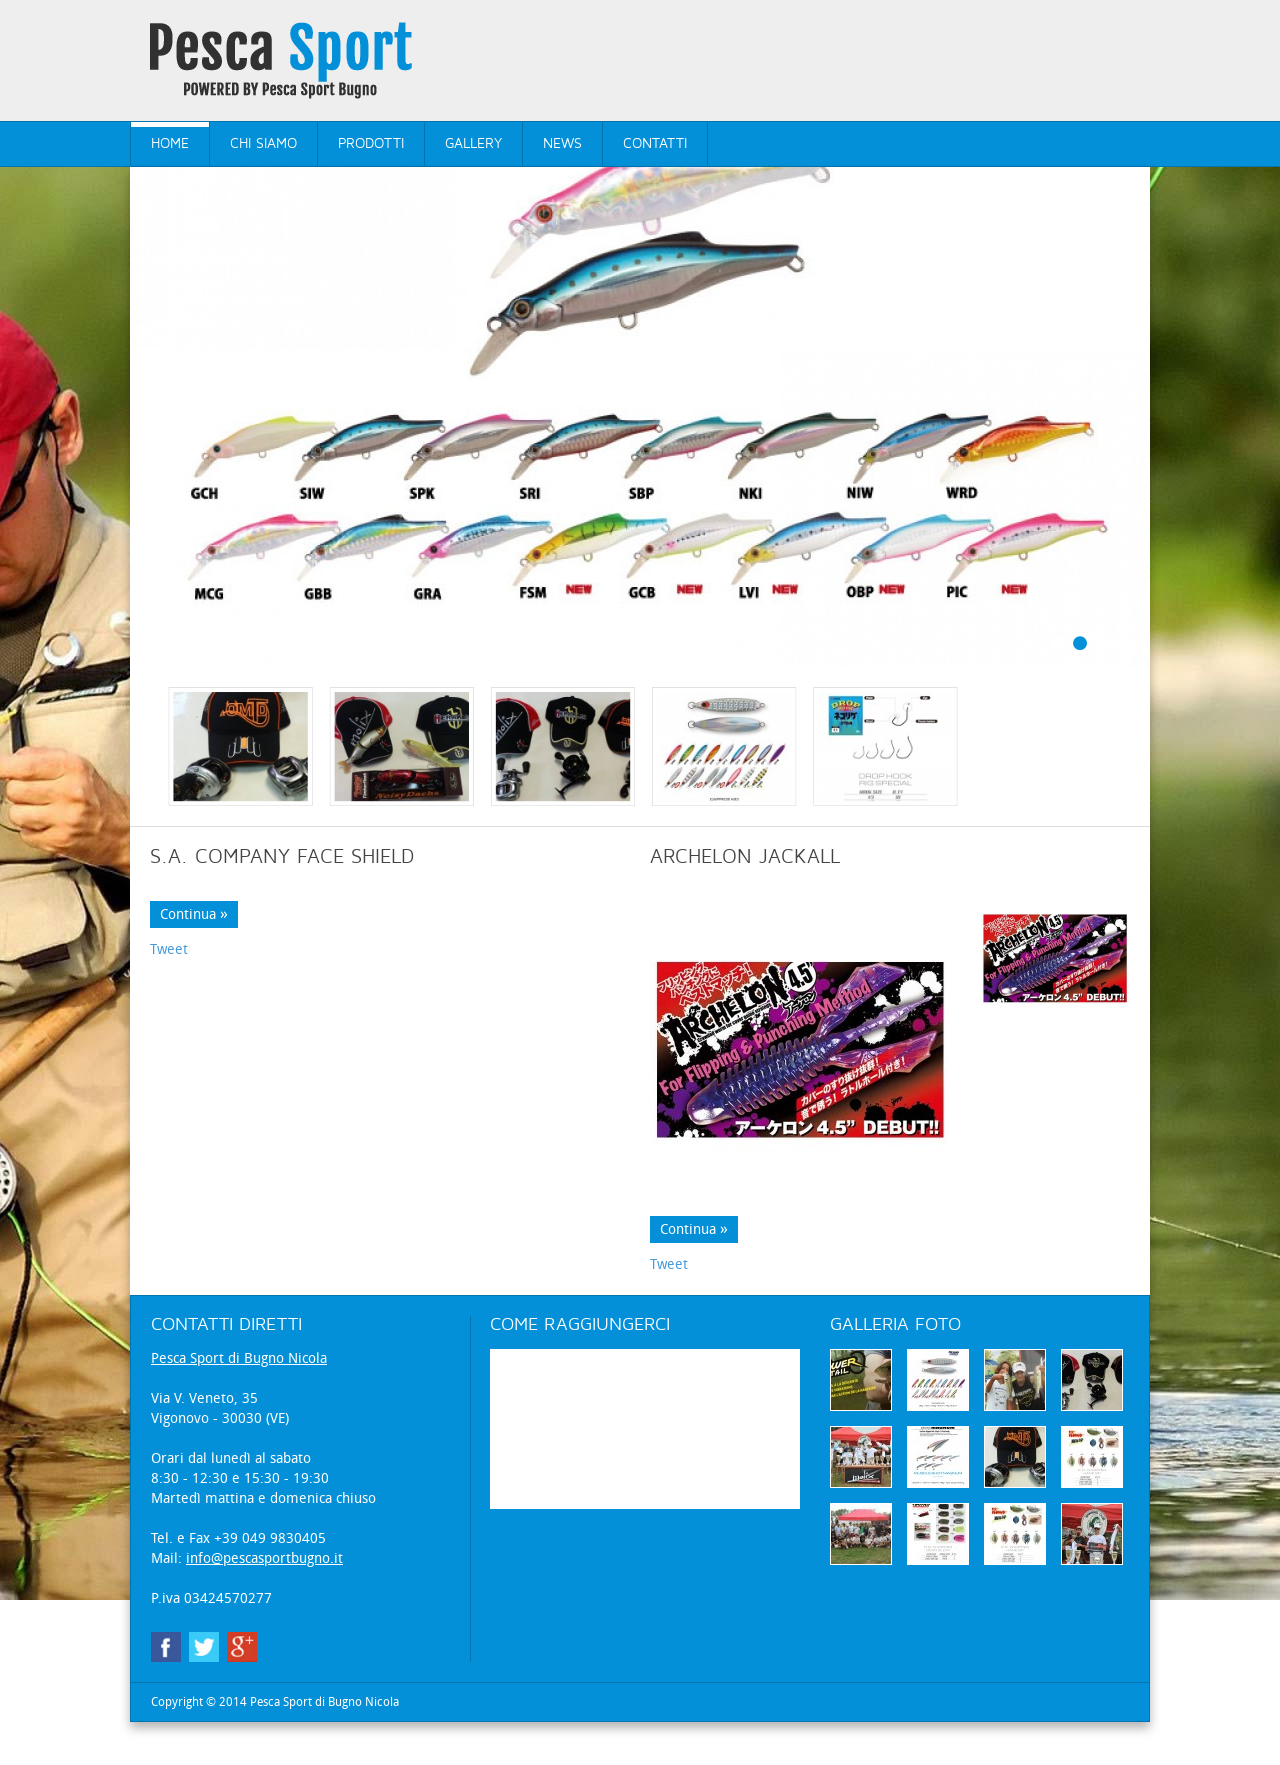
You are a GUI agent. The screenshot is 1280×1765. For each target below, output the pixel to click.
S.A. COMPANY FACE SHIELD (282, 880)
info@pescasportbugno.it (264, 1581)
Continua (188, 937)
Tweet (169, 972)
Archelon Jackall (745, 880)
